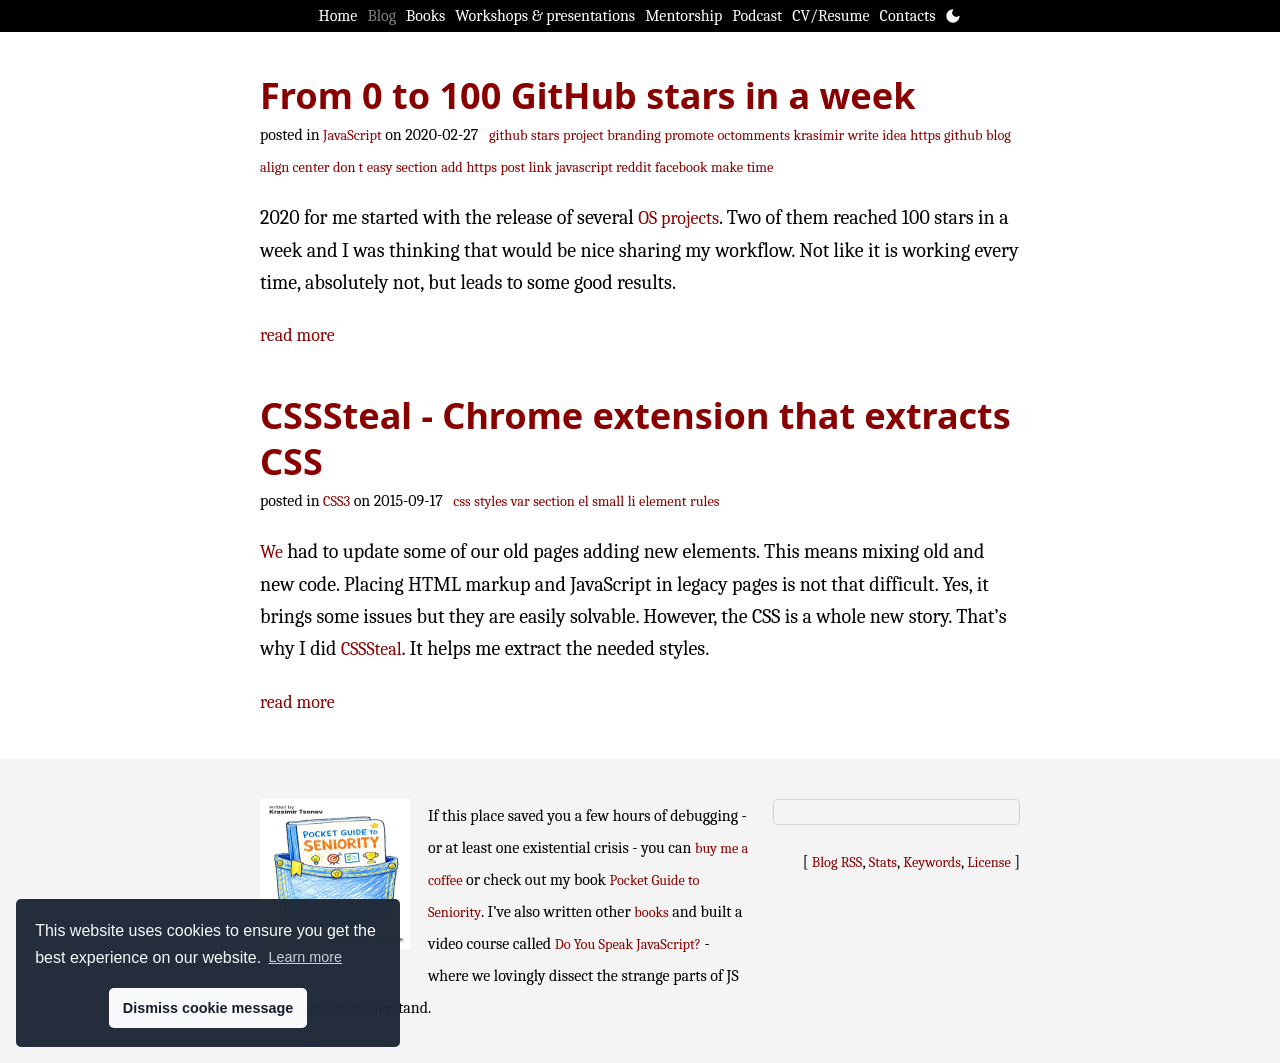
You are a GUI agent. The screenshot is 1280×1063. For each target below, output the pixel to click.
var (520, 501)
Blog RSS (837, 862)
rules (704, 501)
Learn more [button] (305, 957)
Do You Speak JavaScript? (628, 944)
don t (348, 167)
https (481, 167)
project (583, 135)
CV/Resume (830, 16)
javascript (584, 167)
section (417, 167)
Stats (883, 862)
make (727, 167)
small (608, 501)
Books (425, 16)
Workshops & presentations (545, 16)
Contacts (908, 16)
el (583, 501)
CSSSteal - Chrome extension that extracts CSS (635, 438)
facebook (681, 167)
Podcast (757, 16)
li (632, 501)
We (271, 552)
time (760, 167)
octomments (753, 135)
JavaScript (352, 135)
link (540, 167)
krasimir (818, 135)
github (508, 135)
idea (894, 135)
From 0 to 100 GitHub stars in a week (588, 95)
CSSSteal (371, 649)
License (989, 862)
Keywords (932, 862)
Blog (381, 16)
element (662, 501)
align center (294, 167)
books (651, 912)
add (452, 167)
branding (634, 135)
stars (545, 135)
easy (380, 167)
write (863, 135)
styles (490, 501)
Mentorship (683, 16)
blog (998, 135)
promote (689, 135)
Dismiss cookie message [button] (208, 1008)
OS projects (678, 218)
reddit (633, 167)
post (512, 167)
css (461, 501)
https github (946, 135)
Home (338, 16)
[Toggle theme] (953, 16)
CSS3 (336, 501)
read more (297, 335)
